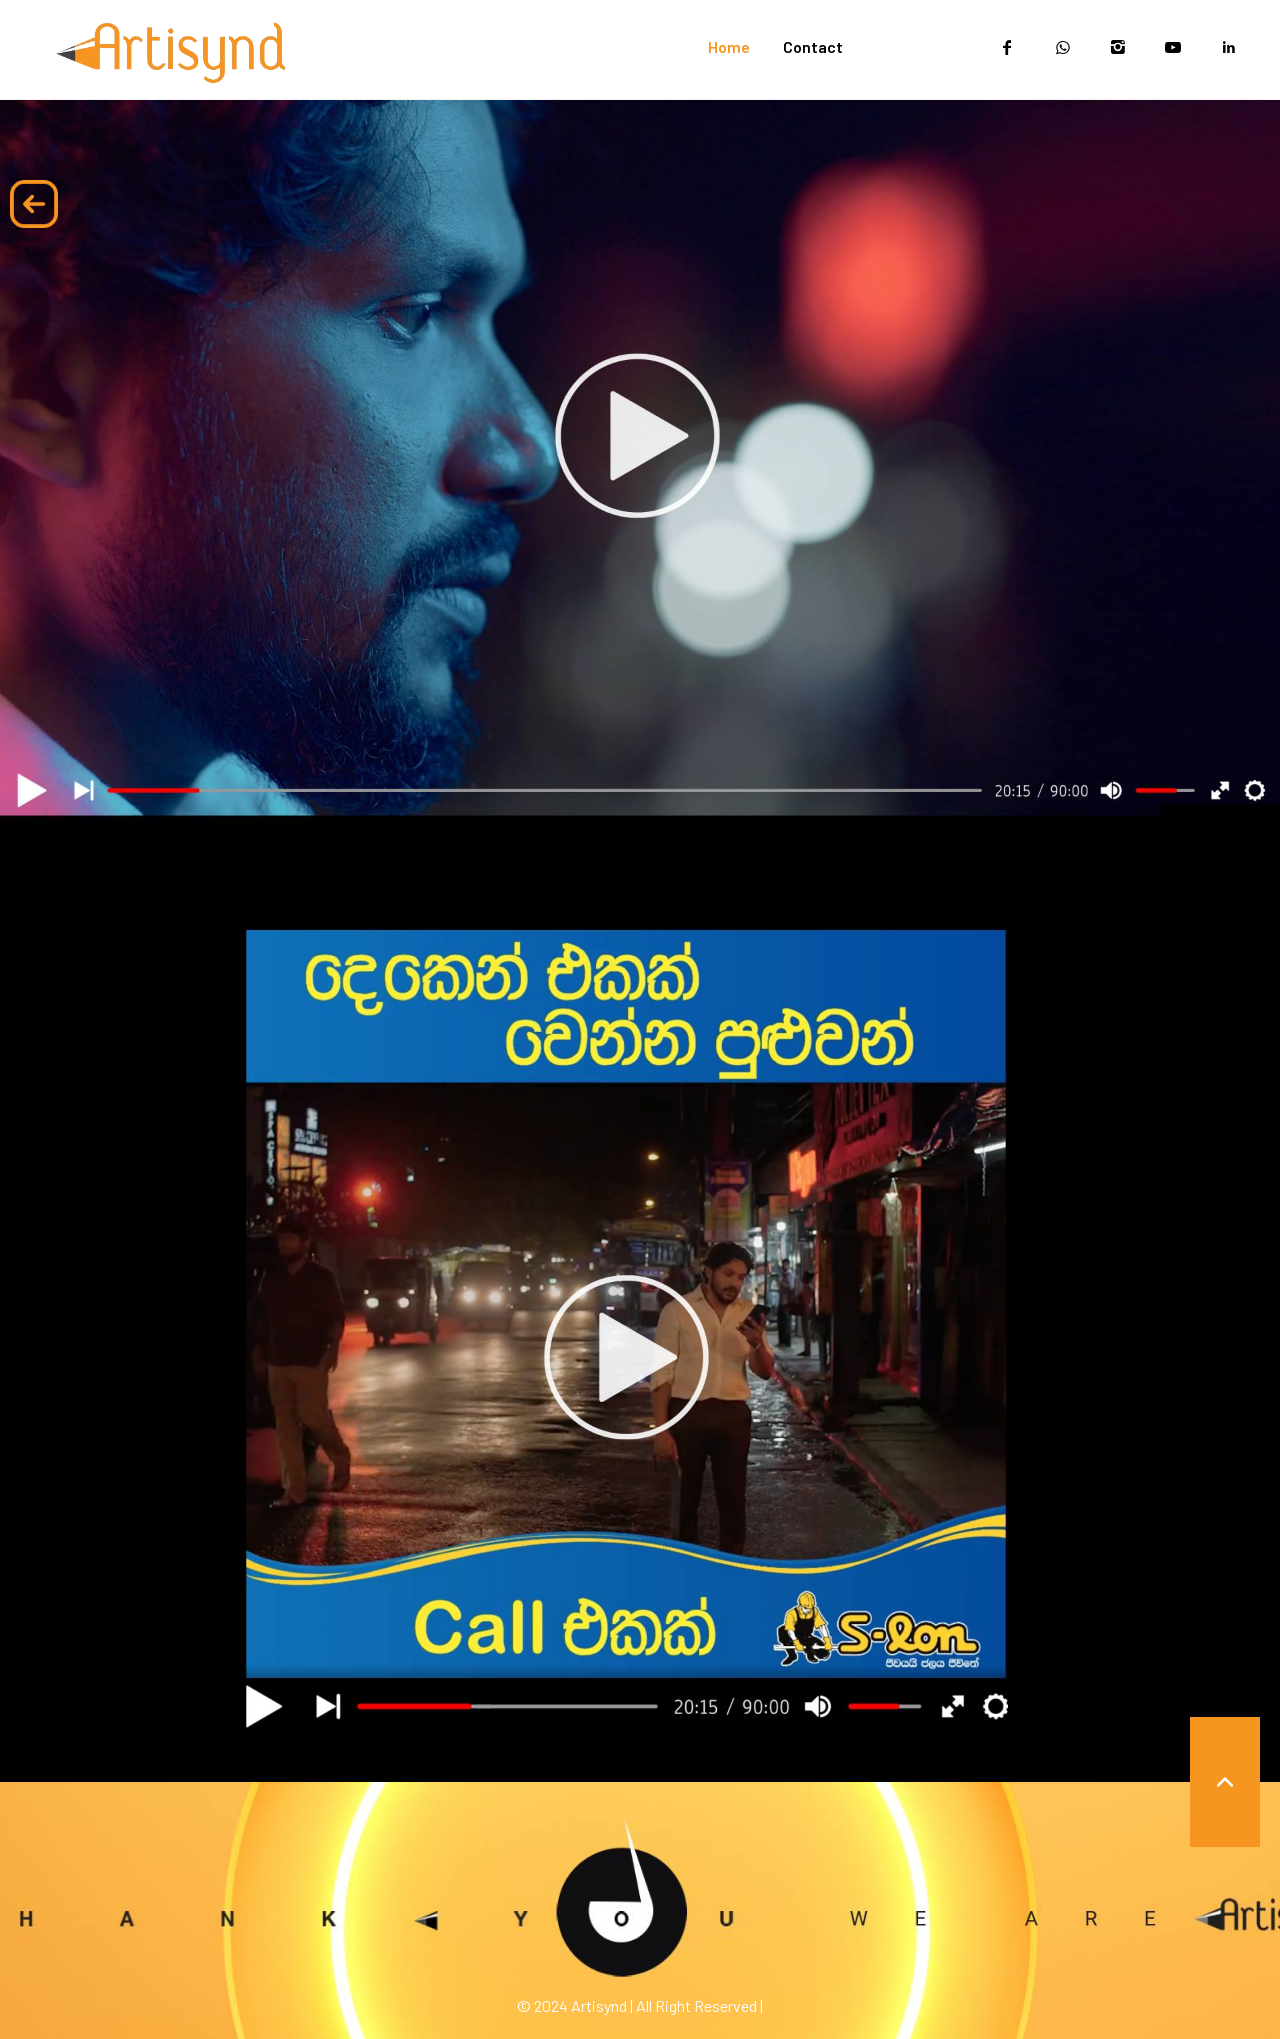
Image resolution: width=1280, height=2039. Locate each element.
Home (729, 46)
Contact (813, 46)
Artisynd (599, 2005)
